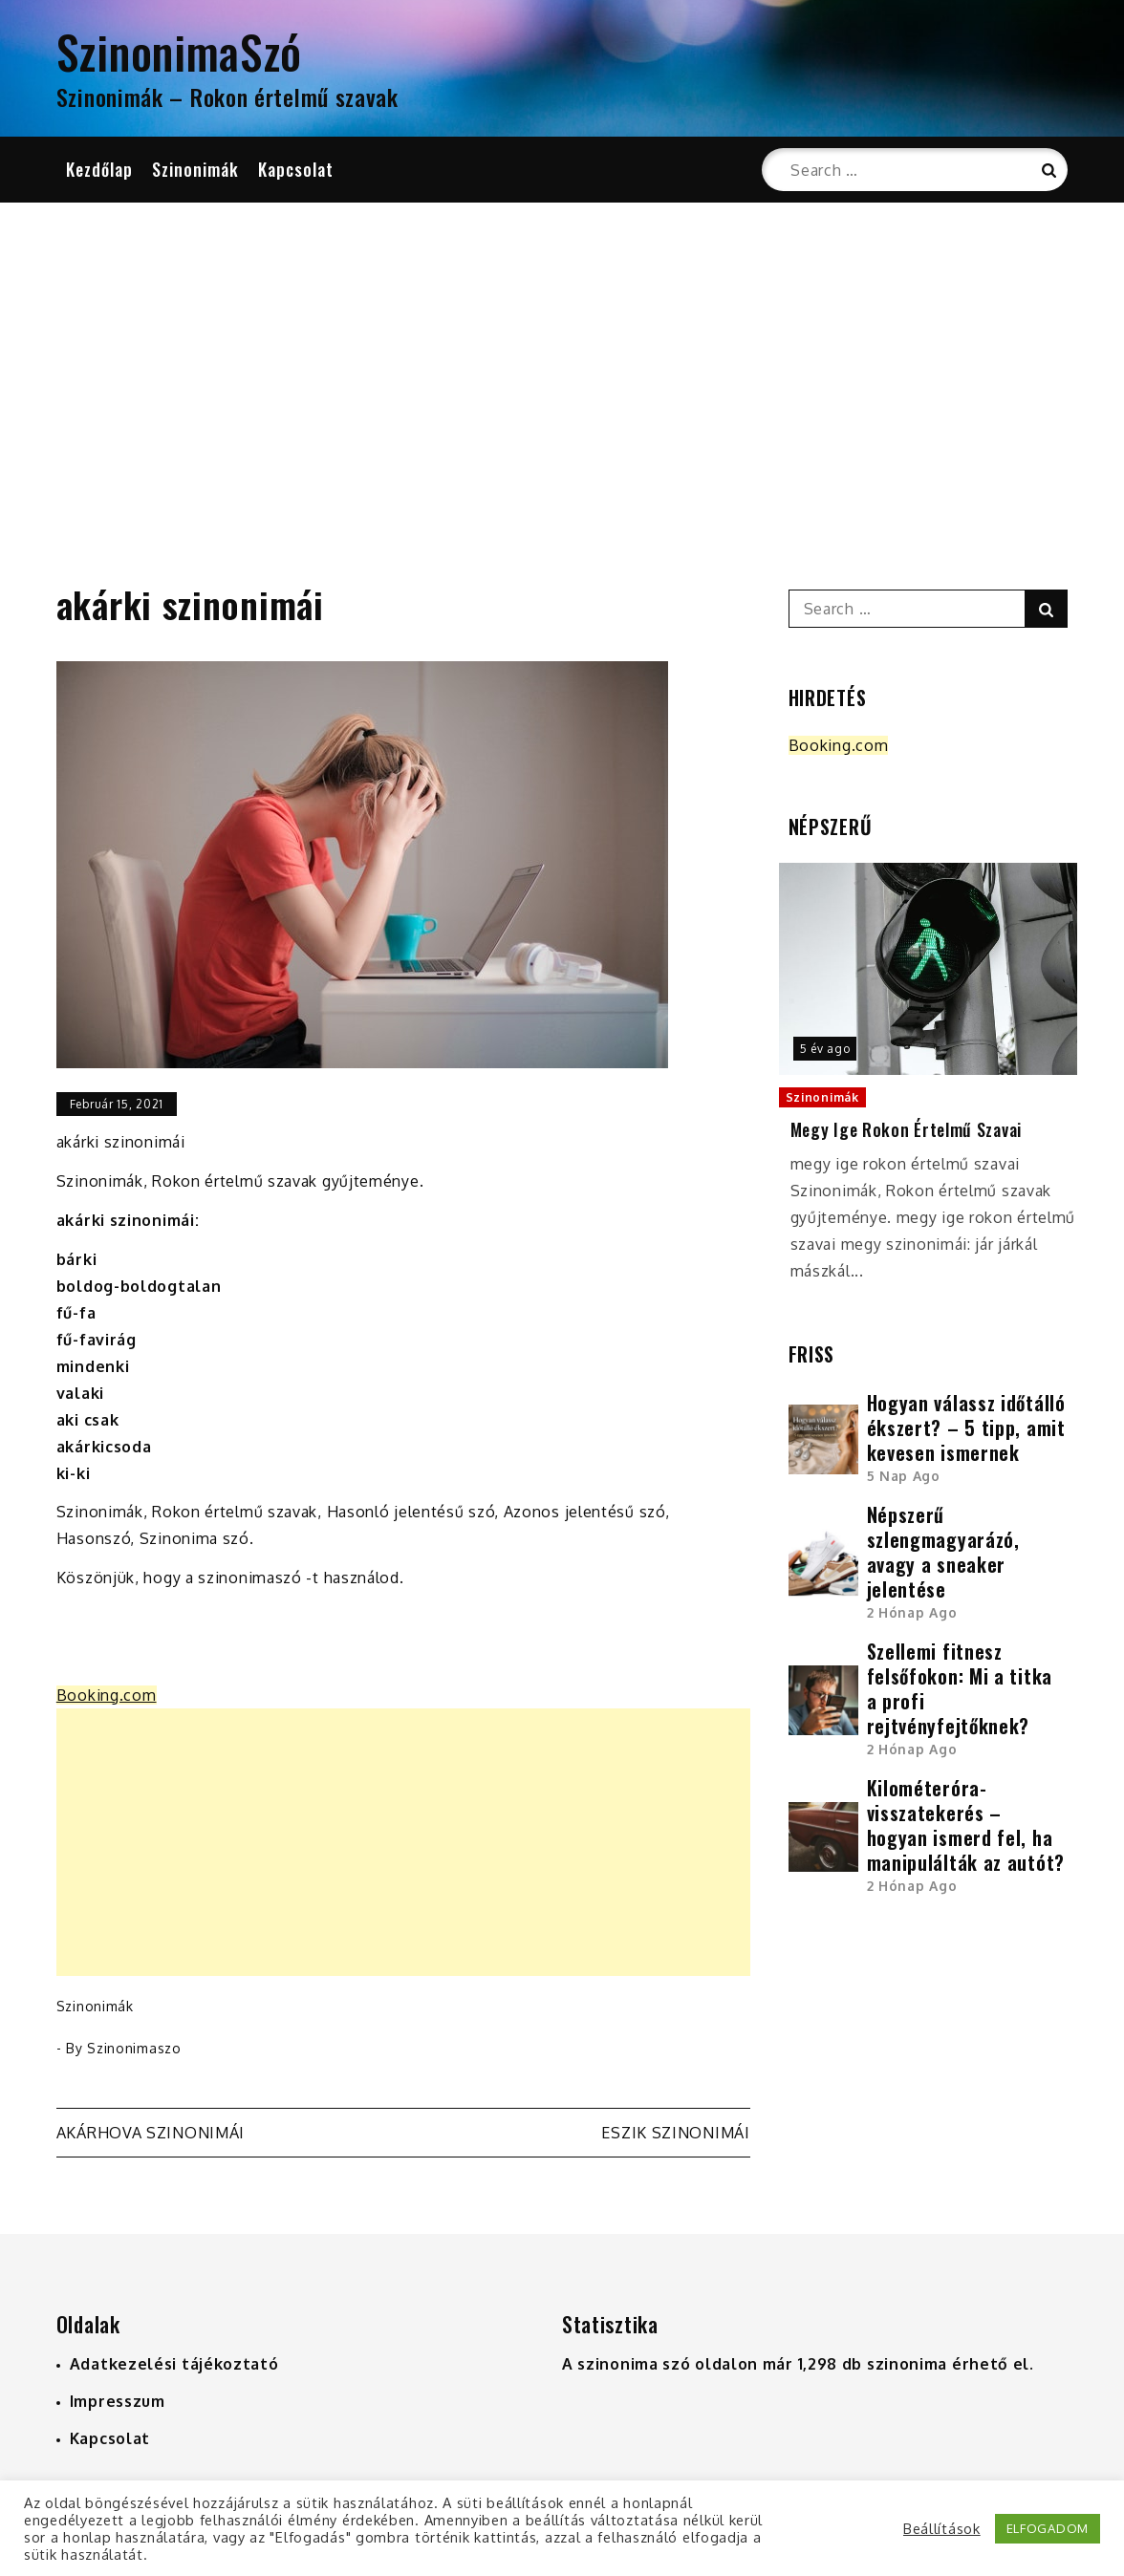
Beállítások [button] (942, 2528)
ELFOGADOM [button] (1047, 2528)
